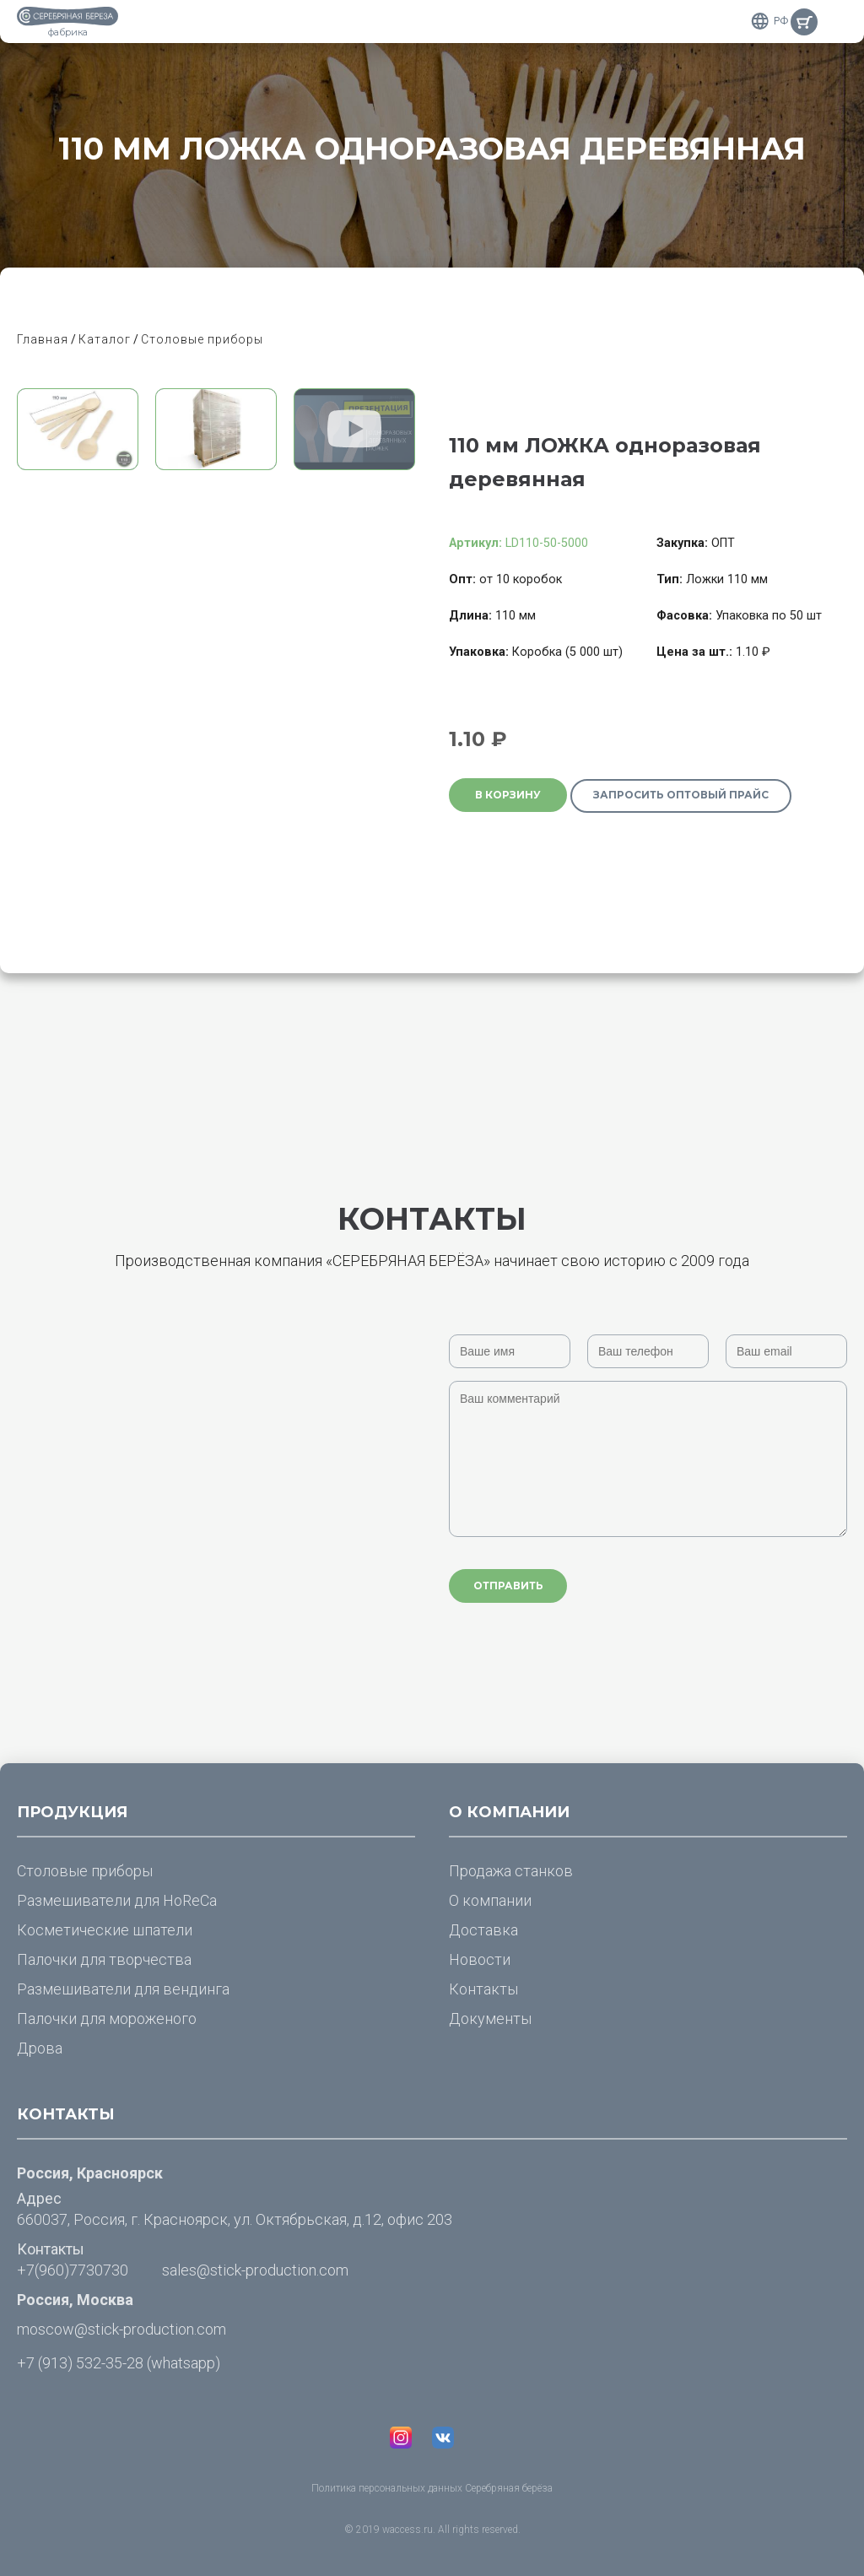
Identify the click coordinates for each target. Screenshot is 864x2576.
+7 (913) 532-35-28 (80, 2363)
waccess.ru (407, 2529)
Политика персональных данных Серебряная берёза (432, 2488)
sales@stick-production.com (255, 2270)
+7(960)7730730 (72, 2270)
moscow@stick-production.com (121, 2329)
